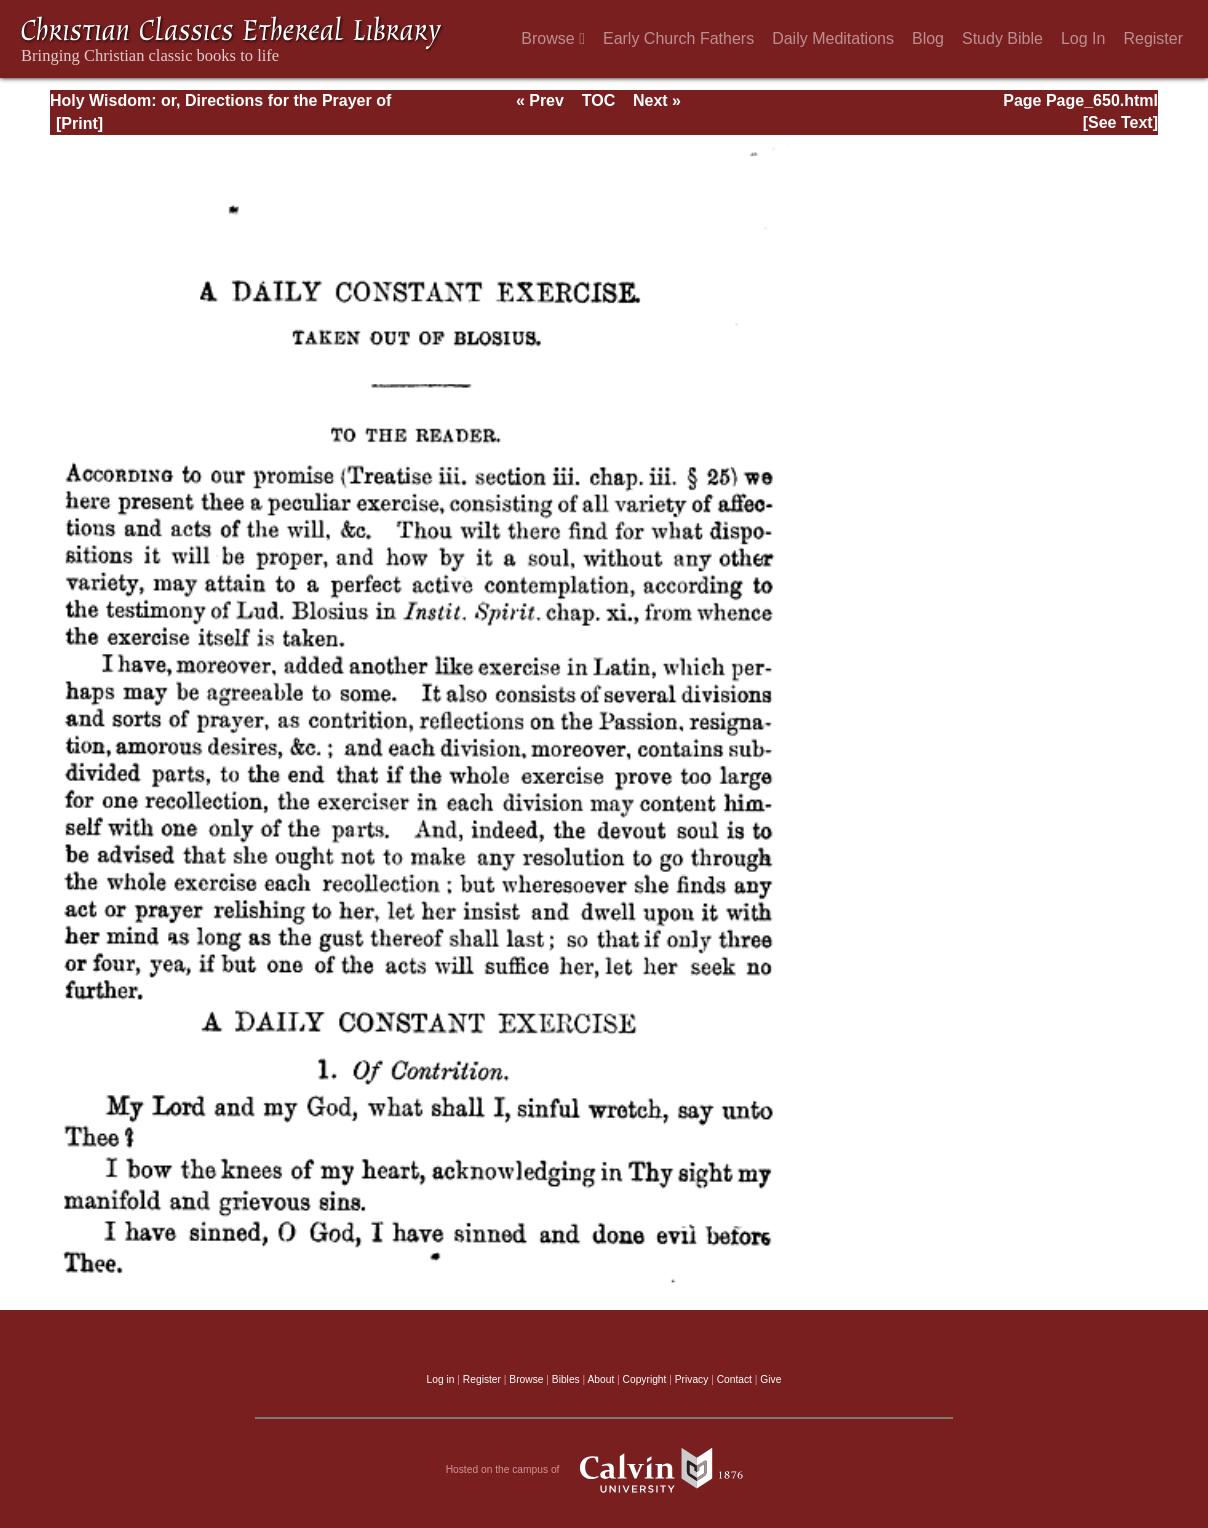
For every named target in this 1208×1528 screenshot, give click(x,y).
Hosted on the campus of (604, 1470)
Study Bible (1002, 38)
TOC (598, 100)
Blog (928, 38)
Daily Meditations (833, 38)
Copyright (645, 1379)
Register (1153, 38)
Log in (441, 1379)
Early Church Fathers (678, 38)
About (600, 1379)
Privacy (692, 1379)
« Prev (540, 100)
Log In (1083, 38)
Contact (734, 1379)
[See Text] (1120, 122)
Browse (553, 38)
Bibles (566, 1379)
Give (770, 1379)
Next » (657, 100)
